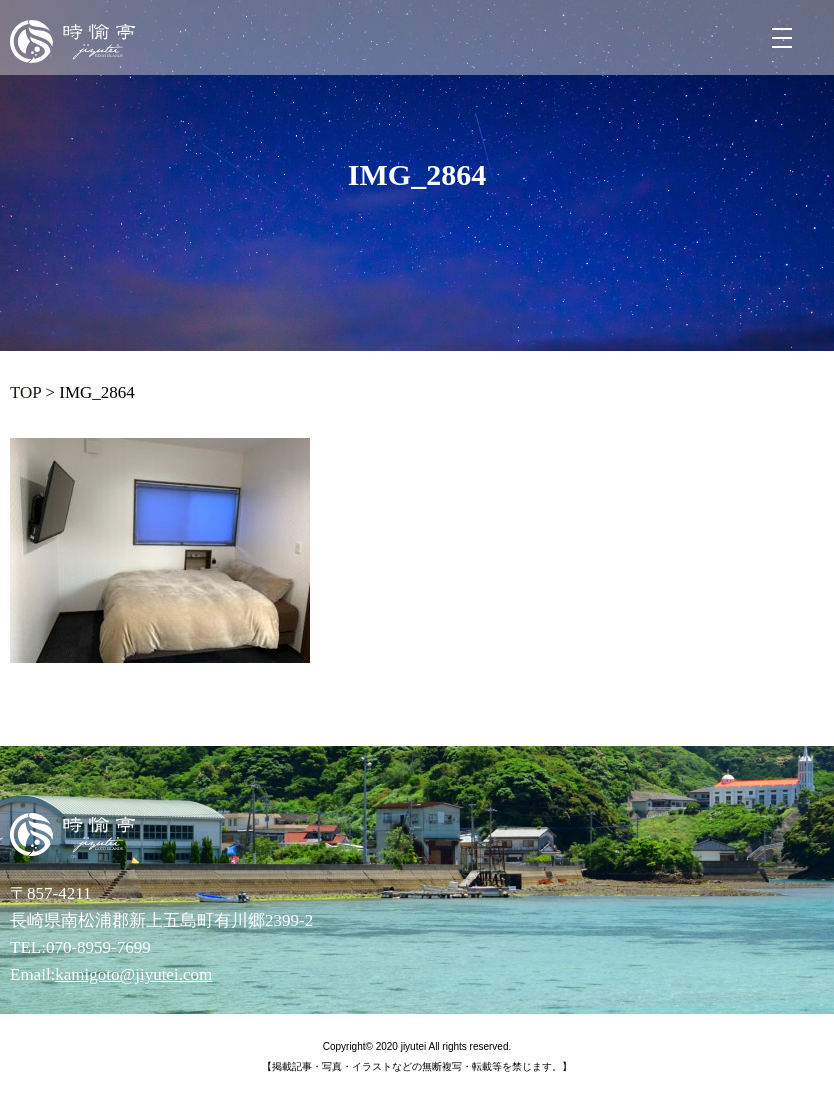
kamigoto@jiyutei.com (133, 974)
